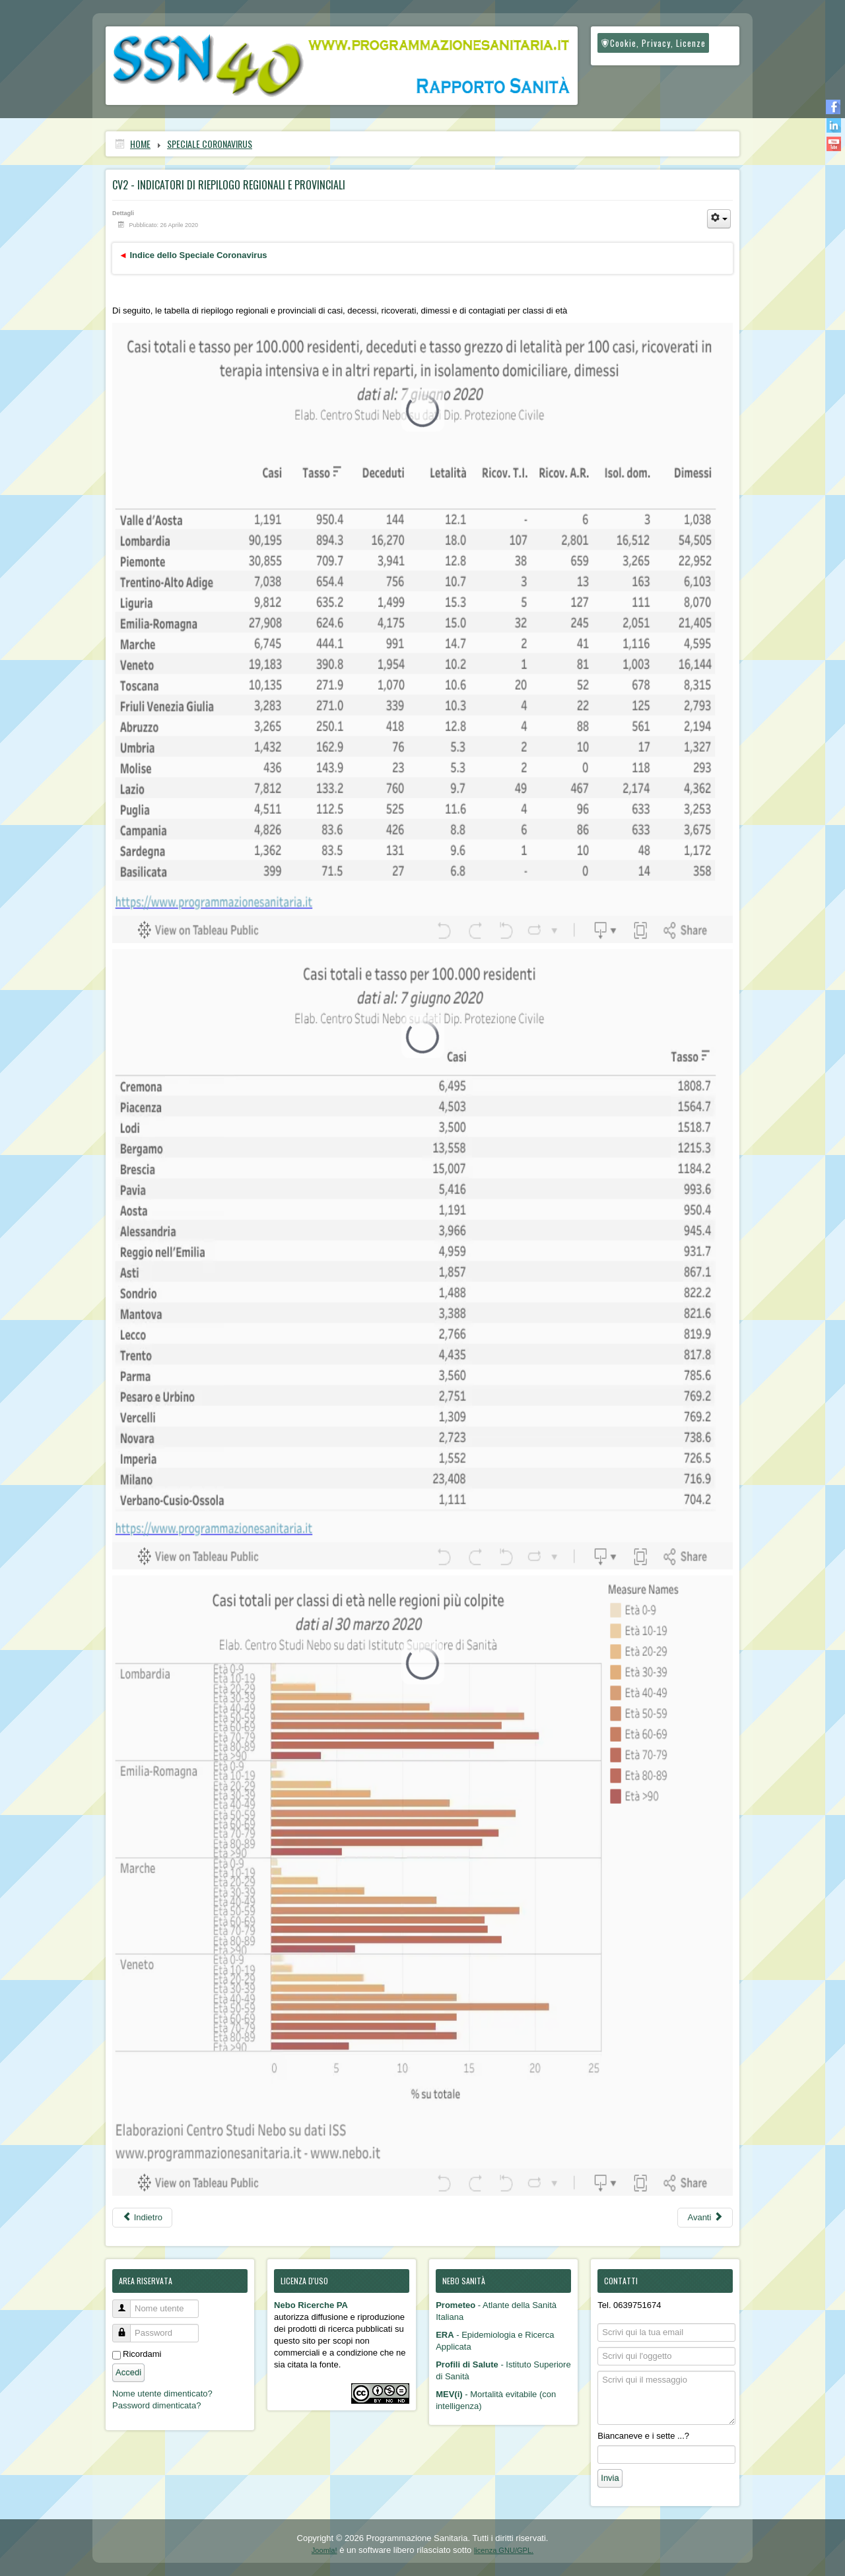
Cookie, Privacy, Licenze (653, 43)
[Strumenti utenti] (719, 218)
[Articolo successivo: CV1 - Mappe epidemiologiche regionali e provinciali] (705, 2218)
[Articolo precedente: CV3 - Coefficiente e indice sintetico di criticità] (142, 2218)
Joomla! (324, 2550)
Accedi (128, 2372)
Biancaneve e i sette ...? (643, 2436)
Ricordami (142, 2354)
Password (126, 2327)
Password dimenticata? (156, 2405)
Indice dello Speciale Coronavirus (198, 255)
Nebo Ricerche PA (311, 2305)
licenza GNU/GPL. (503, 2550)
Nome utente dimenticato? (162, 2393)
